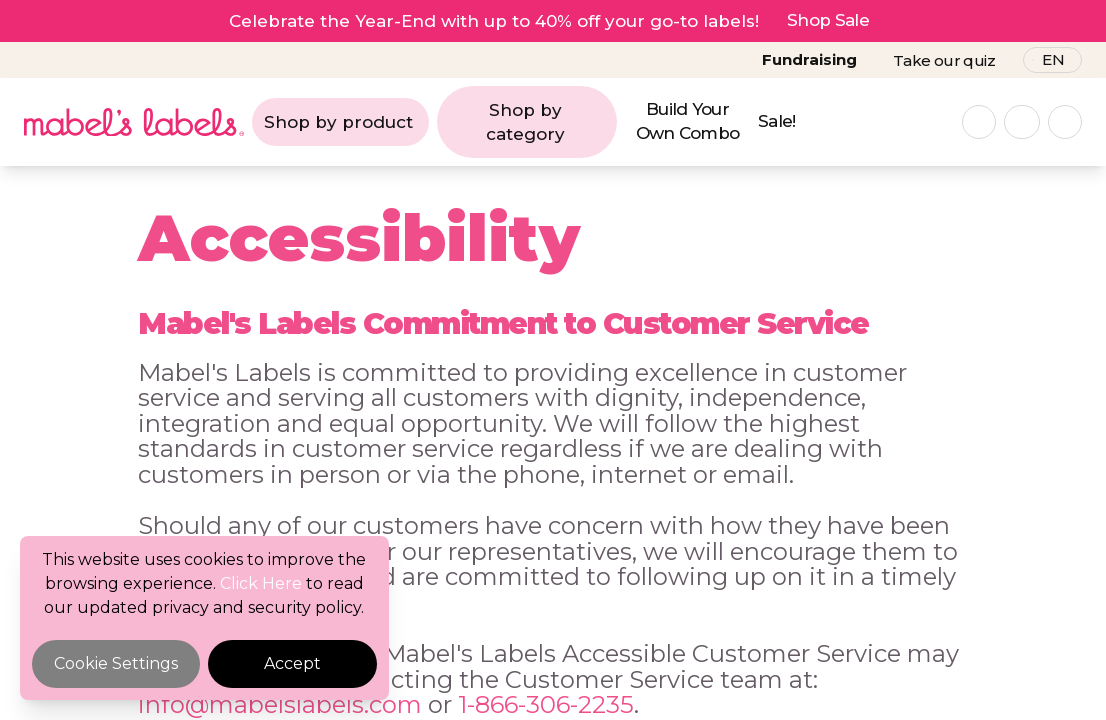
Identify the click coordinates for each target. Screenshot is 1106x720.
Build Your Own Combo (688, 121)
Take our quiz (944, 60)
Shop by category (525, 122)
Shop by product (338, 122)
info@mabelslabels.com (280, 704)
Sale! (777, 121)
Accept (292, 663)
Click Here (261, 583)
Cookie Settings (116, 663)
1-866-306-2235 (546, 704)
